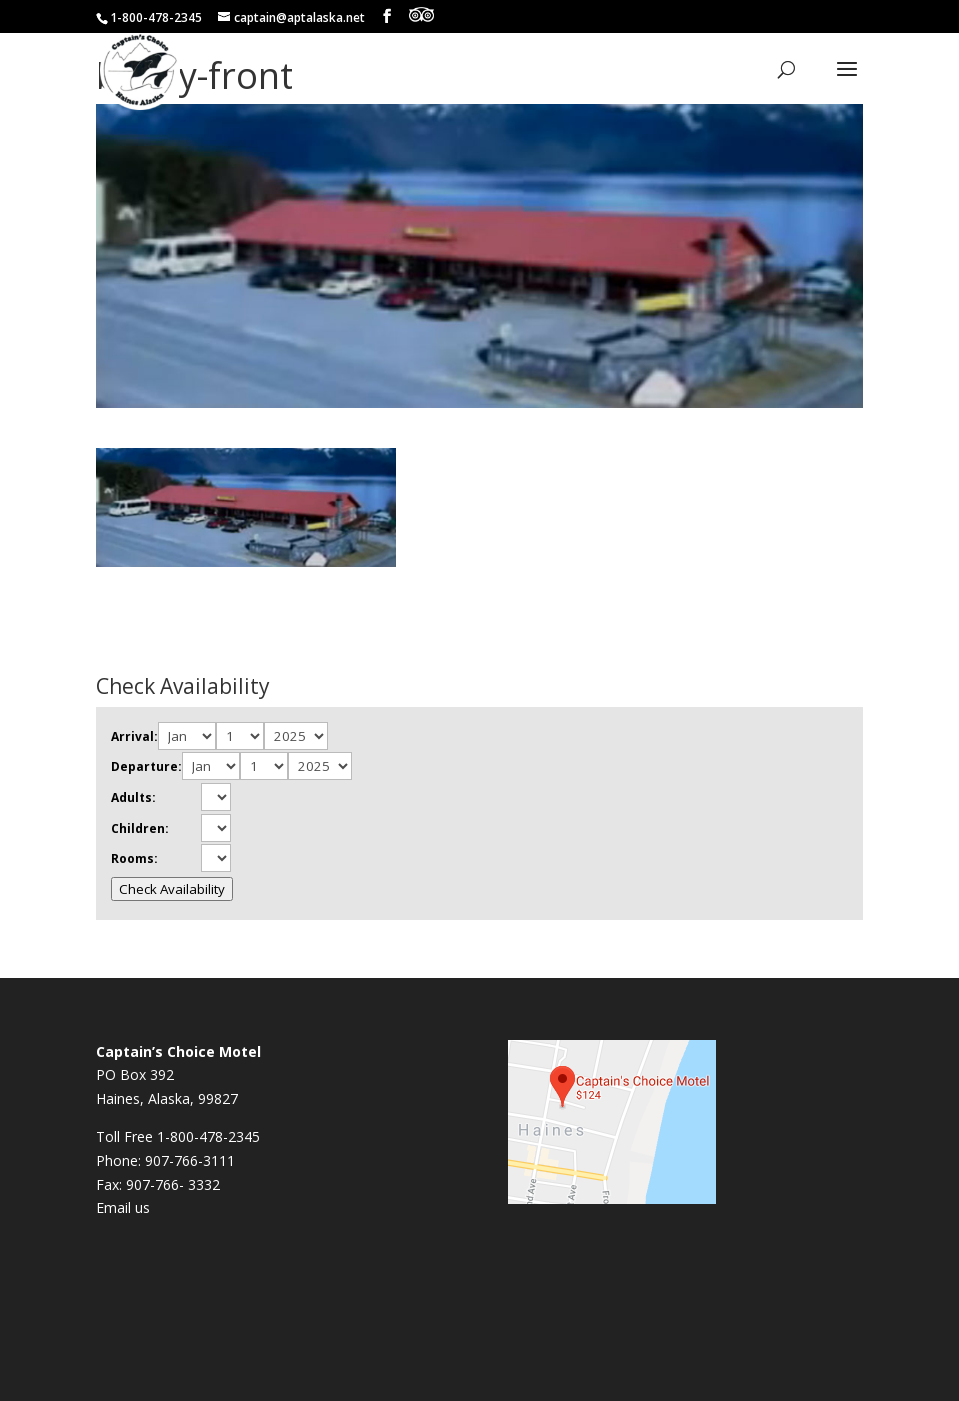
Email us (123, 1207)
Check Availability (172, 889)
